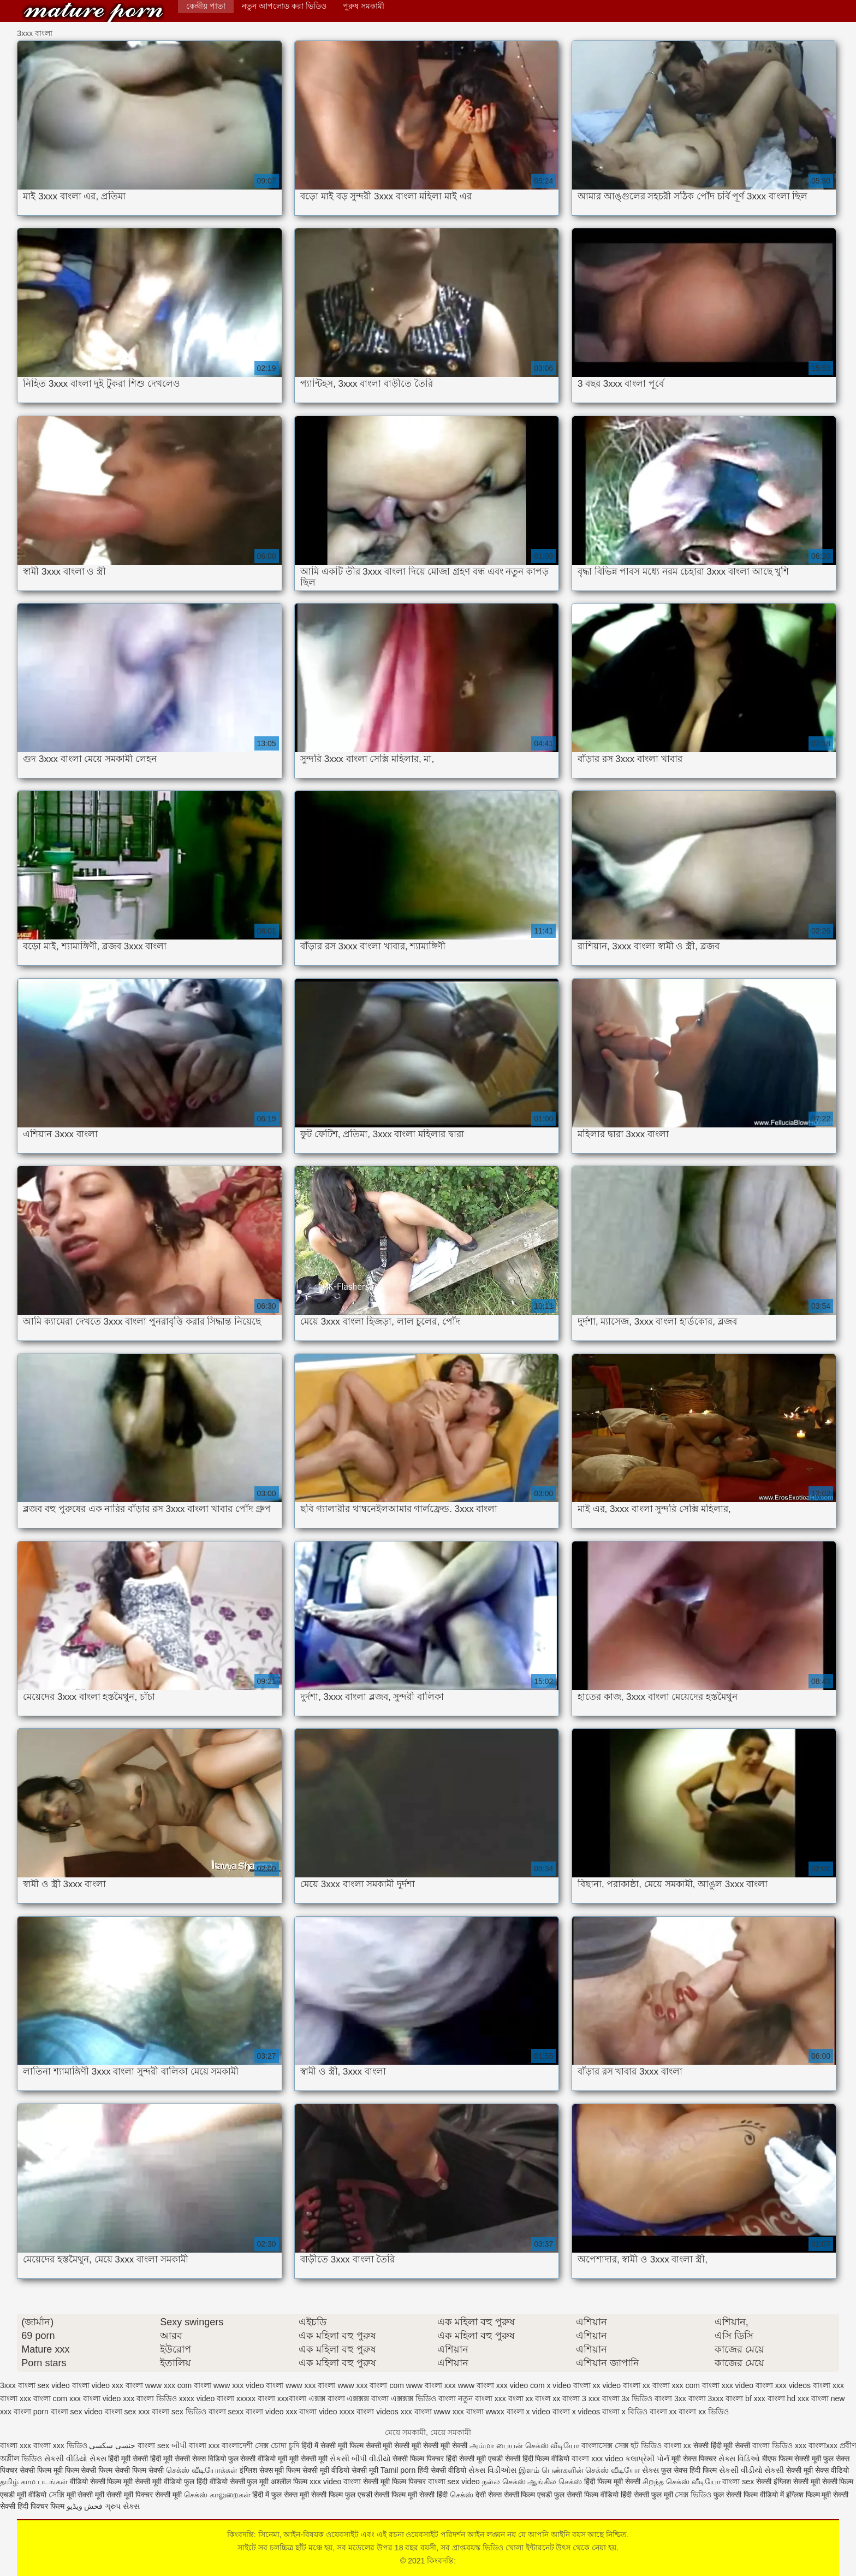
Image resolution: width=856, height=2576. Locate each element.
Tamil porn (398, 2470)
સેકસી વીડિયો (65, 2458)
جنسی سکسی (112, 2445)
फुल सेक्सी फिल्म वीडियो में (750, 2494)
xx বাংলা (656, 2385)
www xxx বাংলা (310, 2385)
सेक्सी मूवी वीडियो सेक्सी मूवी (341, 2470)
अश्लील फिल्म (289, 2481)
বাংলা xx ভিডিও (704, 2411)
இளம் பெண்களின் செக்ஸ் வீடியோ (579, 2470)
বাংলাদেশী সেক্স (246, 2445)
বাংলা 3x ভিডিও (627, 2398)
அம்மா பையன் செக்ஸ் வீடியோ (524, 2445)
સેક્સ (98, 2458)
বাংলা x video (528, 2411)
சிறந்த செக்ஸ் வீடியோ (683, 2481)
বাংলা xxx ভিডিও (60, 2445)
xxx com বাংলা (696, 2385)
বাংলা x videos (576, 2411)
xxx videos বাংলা (802, 2385)
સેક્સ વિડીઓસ (492, 2470)
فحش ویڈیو (85, 2506)
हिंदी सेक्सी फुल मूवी (647, 2494)
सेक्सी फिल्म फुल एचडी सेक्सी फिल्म (359, 2494)
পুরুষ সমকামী (363, 6)
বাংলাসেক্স (598, 2445)
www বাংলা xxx (431, 2385)
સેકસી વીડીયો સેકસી (751, 2470)
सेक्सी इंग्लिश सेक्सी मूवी (789, 2481)
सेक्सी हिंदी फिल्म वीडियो (538, 2458)
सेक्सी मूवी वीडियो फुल (166, 2481)
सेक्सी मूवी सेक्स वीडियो (817, 2470)
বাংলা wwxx (485, 2411)
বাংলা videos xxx (384, 2411)
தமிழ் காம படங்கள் (34, 2481)
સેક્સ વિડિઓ (739, 2458)
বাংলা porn (31, 2411)
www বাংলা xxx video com (501, 2385)
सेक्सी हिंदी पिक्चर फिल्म (32, 2506)
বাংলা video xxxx (326, 2411)
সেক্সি (58, 2494)
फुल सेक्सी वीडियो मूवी (258, 2458)
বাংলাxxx (824, 2445)
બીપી (179, 2445)
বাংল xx (547, 2398)
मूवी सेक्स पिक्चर (693, 2458)
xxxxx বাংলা (255, 2398)
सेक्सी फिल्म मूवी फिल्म (50, 2470)
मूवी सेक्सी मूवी (308, 2458)
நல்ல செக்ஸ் (504, 2481)
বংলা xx (520, 2398)
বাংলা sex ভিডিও (179, 2411)
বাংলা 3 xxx (581, 2398)
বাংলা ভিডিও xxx (779, 2445)
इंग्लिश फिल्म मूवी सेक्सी (817, 2494)
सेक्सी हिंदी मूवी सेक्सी (723, 2445)
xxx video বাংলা (747, 2385)
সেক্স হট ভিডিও (638, 2445)
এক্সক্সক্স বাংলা (368, 2398)
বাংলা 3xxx (706, 2398)
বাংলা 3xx (670, 2398)
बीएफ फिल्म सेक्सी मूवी (792, 2458)
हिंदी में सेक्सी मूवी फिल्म (332, 2445)
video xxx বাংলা (117, 2385)
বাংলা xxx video (597, 2458)
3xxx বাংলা (17, 2385)
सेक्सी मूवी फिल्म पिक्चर (395, 2481)
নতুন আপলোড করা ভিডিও (284, 6)
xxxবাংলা (291, 2398)
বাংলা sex (153, 2445)
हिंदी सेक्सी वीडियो (442, 2470)
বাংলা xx (663, 2411)
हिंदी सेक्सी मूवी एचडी (474, 2458)
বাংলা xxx (15, 2445)
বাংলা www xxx (439, 2411)
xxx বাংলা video (95, 2398)
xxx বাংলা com (43, 2398)
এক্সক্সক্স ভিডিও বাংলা (423, 2398)
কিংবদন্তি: (93, 12)
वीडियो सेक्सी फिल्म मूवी (101, 2481)
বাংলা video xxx (271, 2411)
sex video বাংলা (64, 2385)
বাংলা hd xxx (788, 2398)
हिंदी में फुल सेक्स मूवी (281, 2494)
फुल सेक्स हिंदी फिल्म (690, 2470)
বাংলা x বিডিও (624, 2411)
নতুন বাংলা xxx (482, 2398)
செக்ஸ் (461, 2494)
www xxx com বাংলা (178, 2385)
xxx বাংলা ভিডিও (150, 2398)
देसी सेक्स (488, 2494)
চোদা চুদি (285, 2445)
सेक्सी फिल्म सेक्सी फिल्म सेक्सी (123, 2470)
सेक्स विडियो (209, 2458)
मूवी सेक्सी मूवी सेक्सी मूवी (101, 2494)
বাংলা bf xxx (745, 2398)
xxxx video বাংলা (206, 2398)
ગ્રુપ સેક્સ (122, 2506)
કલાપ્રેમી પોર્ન (648, 2458)
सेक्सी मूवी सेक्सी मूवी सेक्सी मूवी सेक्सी (417, 2445)
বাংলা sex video (77, 2411)
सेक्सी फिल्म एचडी (529, 2494)
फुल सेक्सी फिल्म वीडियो (586, 2494)
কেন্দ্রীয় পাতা (205, 6)
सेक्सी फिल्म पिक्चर (419, 2458)
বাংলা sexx (226, 2411)
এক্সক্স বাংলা (326, 2398)
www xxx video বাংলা (248, 2385)
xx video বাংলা (616, 2385)
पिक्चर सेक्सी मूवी (158, 2494)
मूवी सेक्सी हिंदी (428, 2494)
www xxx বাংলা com (370, 2385)
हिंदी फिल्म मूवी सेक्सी (612, 2481)
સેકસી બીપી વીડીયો (360, 2458)
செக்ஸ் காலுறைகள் (217, 2494)
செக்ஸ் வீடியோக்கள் (201, 2470)
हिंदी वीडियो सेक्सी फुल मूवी (234, 2481)
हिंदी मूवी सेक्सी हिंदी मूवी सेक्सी (150, 2458)
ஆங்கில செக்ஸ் (554, 2481)
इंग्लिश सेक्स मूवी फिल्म (271, 2470)
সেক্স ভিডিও (693, 2494)
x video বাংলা (568, 2385)
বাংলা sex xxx (127, 2411)
